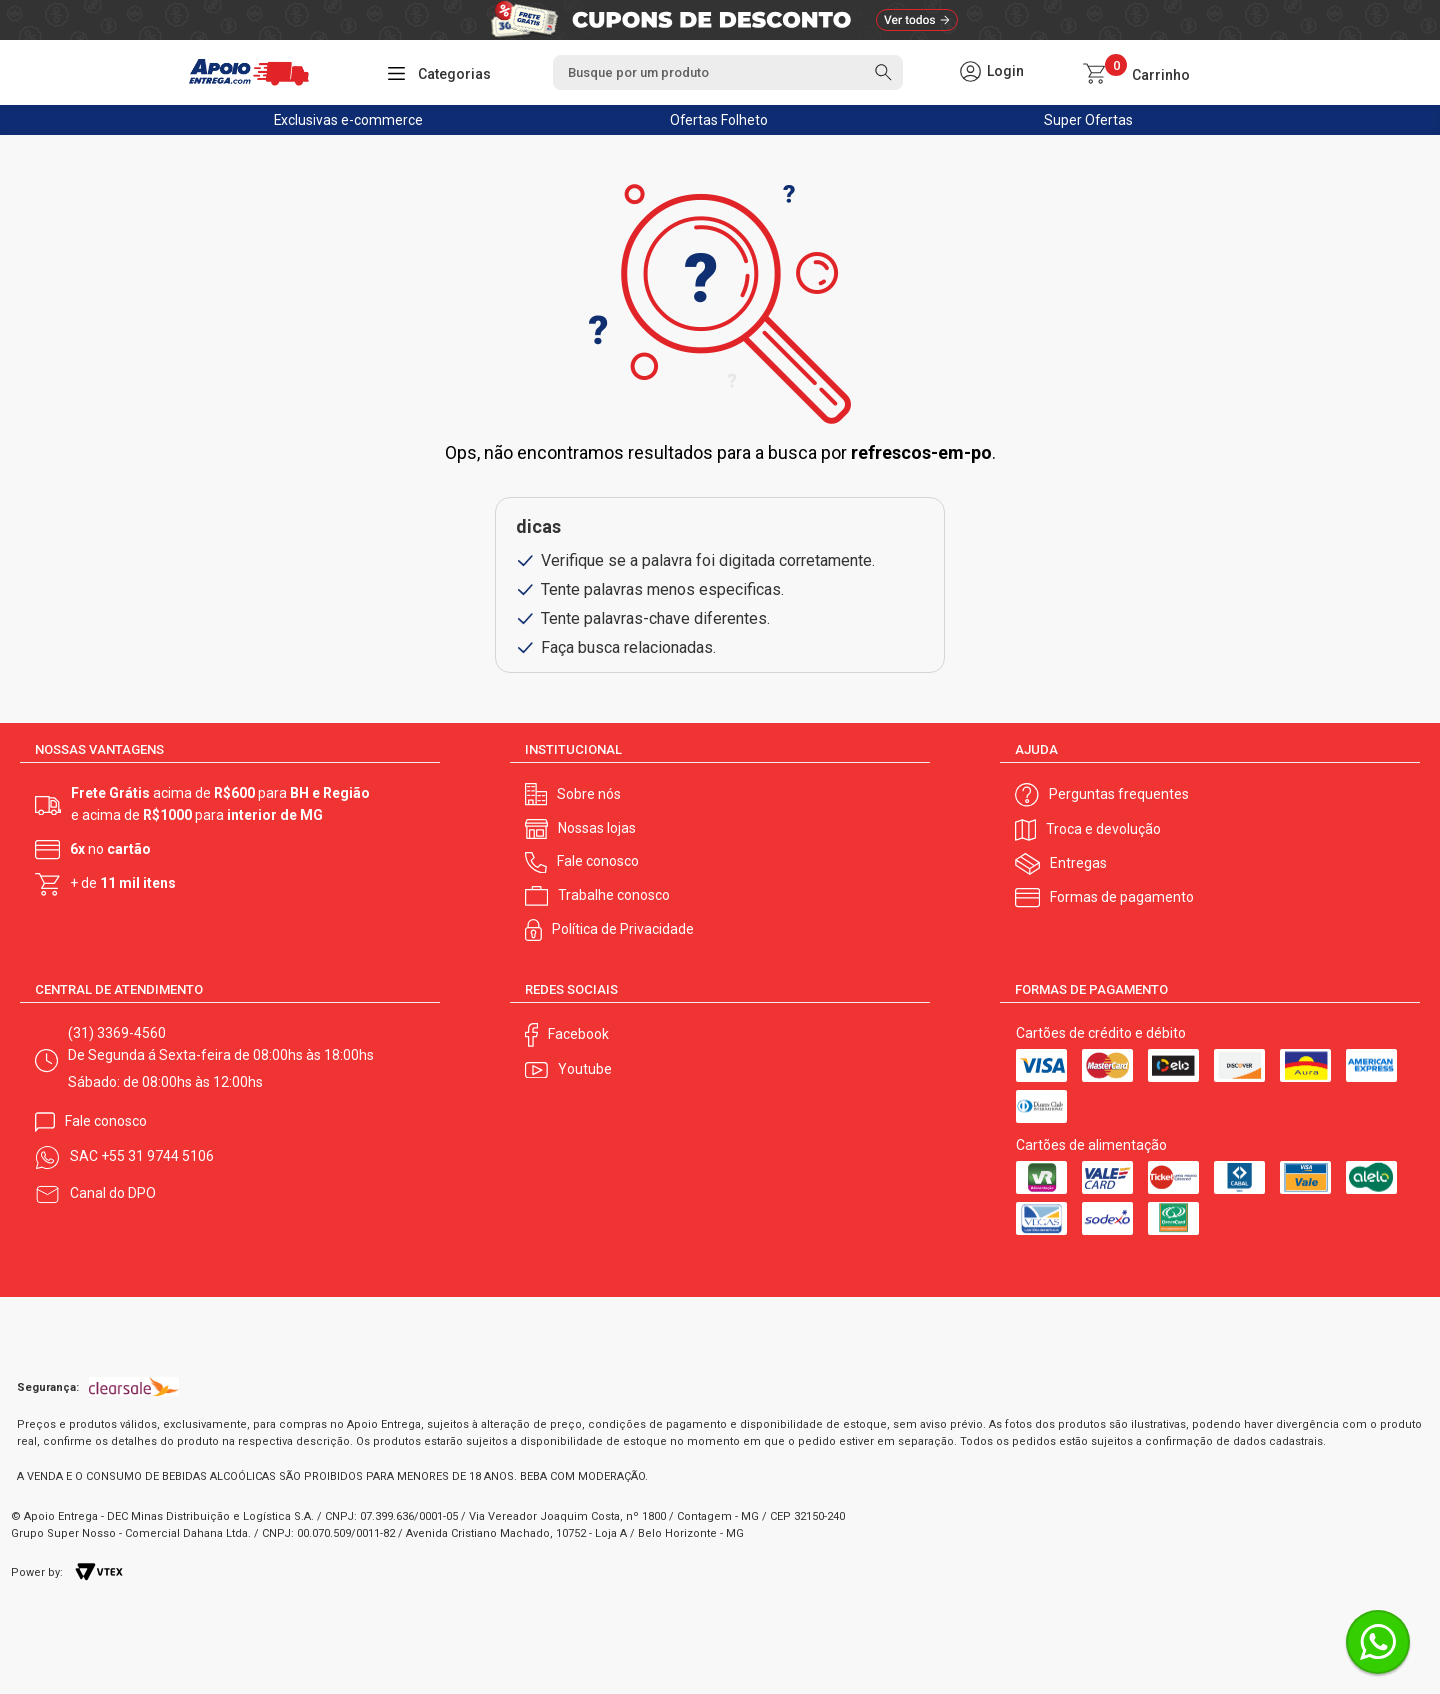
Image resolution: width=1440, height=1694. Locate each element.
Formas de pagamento (1122, 897)
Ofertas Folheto (718, 120)
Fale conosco (598, 861)
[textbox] (728, 72)
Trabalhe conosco (614, 895)
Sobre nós (589, 794)
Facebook (578, 1034)
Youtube (585, 1069)
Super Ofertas (1089, 120)
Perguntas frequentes (1119, 794)
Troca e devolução (1103, 829)
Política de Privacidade (623, 929)
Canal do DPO (113, 1193)
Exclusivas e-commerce (349, 120)
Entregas (1078, 863)
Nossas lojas (597, 828)
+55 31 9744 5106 (157, 1156)
